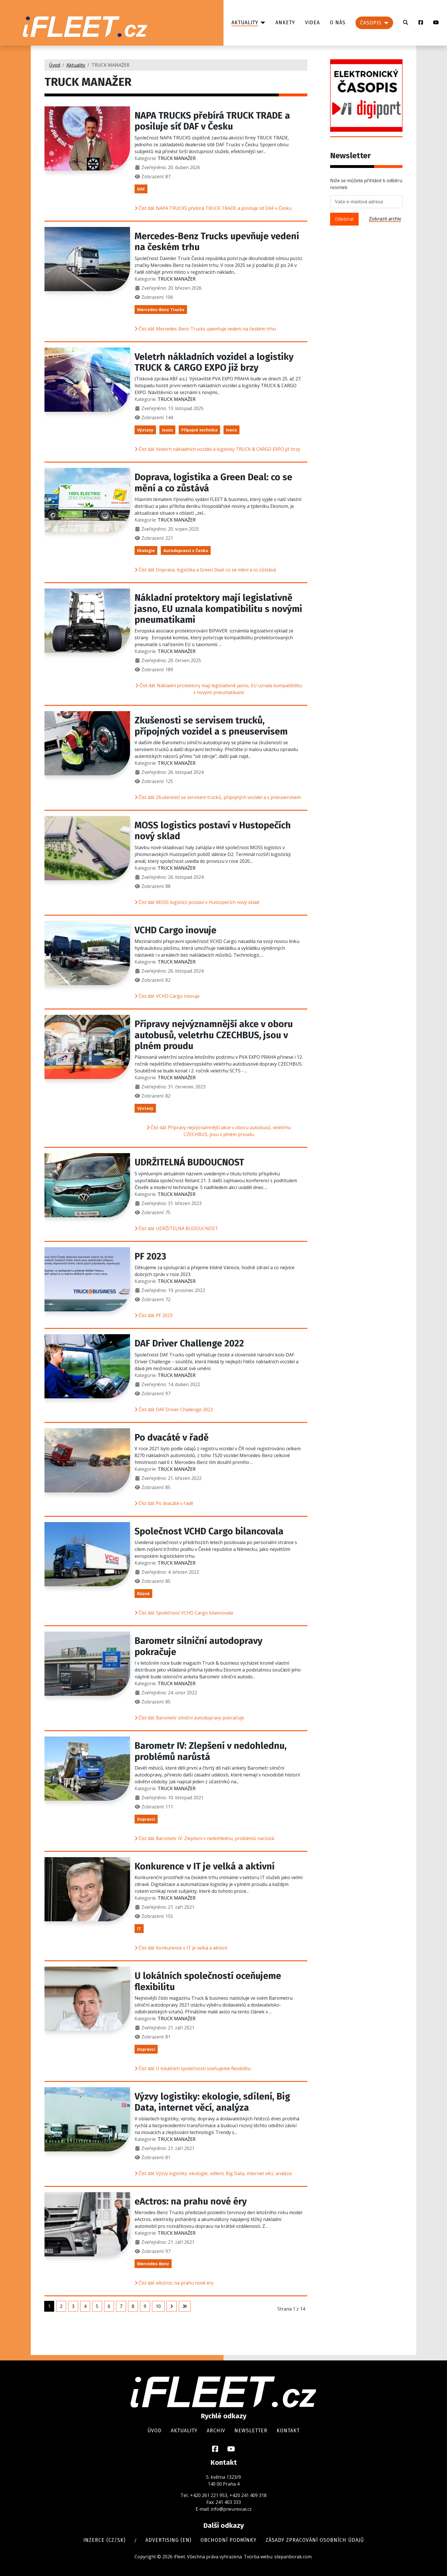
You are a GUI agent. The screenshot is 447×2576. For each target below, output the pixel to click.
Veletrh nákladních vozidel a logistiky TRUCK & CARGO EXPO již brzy (214, 362)
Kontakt (288, 2431)
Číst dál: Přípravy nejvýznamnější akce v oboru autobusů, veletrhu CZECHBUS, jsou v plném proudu (219, 1130)
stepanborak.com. (293, 2556)
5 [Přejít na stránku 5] (97, 2306)
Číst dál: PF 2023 (153, 1315)
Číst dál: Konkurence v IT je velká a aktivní (181, 1948)
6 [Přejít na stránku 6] (109, 2306)
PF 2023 (150, 1256)
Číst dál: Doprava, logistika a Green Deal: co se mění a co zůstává (205, 570)
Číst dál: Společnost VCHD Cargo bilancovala (184, 1613)
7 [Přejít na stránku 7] (121, 2306)
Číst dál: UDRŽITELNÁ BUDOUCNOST (176, 1228)
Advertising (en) (168, 2540)
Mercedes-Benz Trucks (160, 309)
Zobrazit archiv (385, 219)
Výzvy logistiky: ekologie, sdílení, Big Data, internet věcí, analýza (212, 2102)
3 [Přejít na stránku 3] (73, 2306)
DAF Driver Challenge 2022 (189, 1343)
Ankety (285, 23)
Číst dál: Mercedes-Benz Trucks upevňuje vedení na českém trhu (205, 329)
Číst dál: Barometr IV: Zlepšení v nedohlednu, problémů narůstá (204, 1838)
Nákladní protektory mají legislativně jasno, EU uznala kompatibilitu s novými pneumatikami (218, 608)
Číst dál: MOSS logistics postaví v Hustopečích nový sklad (197, 902)
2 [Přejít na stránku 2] (61, 2306)
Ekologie (146, 550)
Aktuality (244, 23)
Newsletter (250, 2431)
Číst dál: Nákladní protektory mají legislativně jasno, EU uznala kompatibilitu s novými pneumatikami (218, 688)
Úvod (154, 2431)
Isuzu (167, 430)
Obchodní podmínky (228, 2540)
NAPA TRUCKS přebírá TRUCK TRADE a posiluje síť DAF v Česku (212, 121)
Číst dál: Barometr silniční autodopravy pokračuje (189, 1718)
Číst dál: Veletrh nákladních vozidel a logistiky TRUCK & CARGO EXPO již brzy (217, 449)
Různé (143, 1593)
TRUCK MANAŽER (177, 158)
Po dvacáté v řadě (172, 1437)
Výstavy (145, 430)
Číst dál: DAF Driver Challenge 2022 (174, 1409)
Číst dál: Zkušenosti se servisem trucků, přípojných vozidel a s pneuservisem (218, 797)
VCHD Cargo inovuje (175, 930)
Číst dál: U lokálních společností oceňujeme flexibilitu (193, 2068)
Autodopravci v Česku (185, 550)
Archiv (216, 2431)
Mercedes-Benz (153, 2263)
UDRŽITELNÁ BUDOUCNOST (189, 1162)
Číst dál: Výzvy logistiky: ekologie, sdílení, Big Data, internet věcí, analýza (213, 2173)
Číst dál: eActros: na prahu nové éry (174, 2283)
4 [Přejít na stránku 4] (85, 2306)
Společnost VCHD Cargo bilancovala (209, 1531)
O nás (338, 23)
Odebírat (344, 219)
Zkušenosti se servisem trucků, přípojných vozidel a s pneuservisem (211, 726)
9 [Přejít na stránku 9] (145, 2306)
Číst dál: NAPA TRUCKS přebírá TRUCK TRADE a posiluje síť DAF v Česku (213, 208)
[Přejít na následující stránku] (171, 2306)
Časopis (370, 23)
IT (139, 1928)
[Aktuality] (261, 23)
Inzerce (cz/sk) (104, 2540)
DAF (141, 189)
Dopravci (146, 1819)
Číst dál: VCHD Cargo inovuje (167, 996)
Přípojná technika (199, 430)
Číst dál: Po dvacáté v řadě (164, 1503)
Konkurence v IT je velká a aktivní (205, 1866)
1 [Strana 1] (49, 2306)
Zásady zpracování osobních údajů (315, 2540)
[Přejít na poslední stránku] (185, 2306)
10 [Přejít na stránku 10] (158, 2306)
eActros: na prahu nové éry (191, 2201)
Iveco (231, 430)
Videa (312, 23)
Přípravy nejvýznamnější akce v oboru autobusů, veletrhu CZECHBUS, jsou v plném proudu (214, 1035)
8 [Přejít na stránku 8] (133, 2306)
